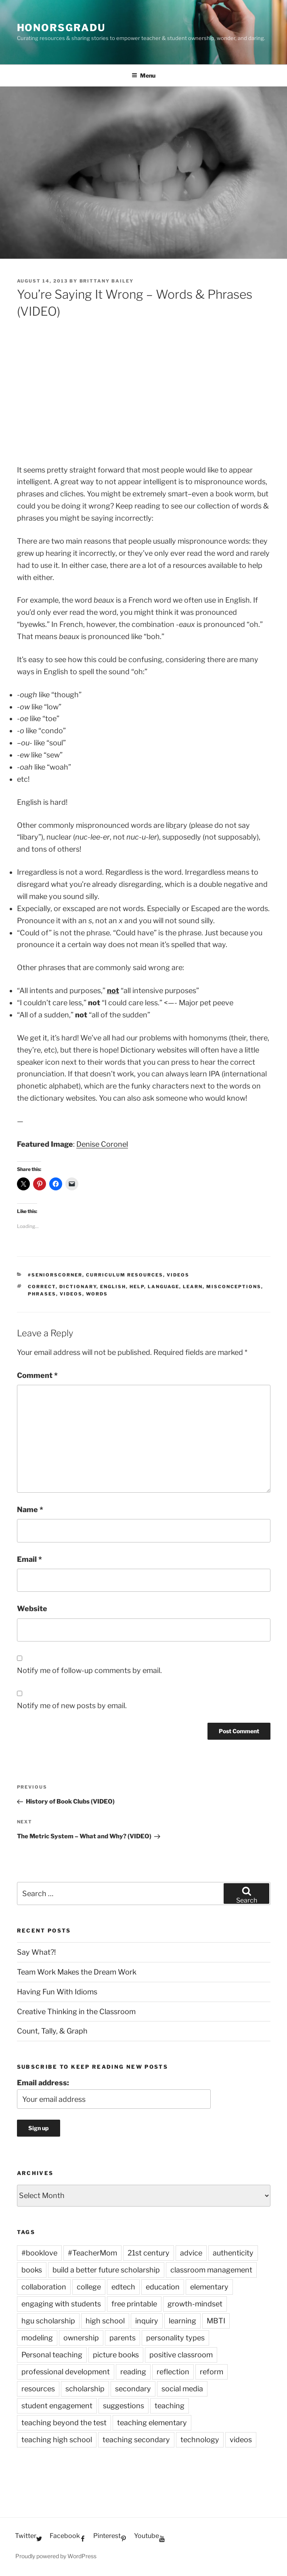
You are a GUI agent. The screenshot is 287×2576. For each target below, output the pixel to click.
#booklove (39, 2253)
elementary (209, 2287)
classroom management (211, 2270)
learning (182, 2321)
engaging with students (61, 2304)
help (137, 1286)
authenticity (233, 2253)
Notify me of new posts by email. (72, 1705)
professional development (65, 2371)
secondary (133, 2388)
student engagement (56, 2405)
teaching (169, 2405)
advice (191, 2253)
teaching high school (56, 2439)
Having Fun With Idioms (57, 1991)
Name (30, 1509)
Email (29, 1559)
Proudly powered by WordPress (55, 2556)
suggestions (123, 2405)
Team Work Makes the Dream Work (76, 1972)
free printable (134, 2304)
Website (32, 1608)
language (163, 1286)
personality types (175, 2337)
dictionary (77, 1286)
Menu (143, 75)
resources (38, 2388)
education (163, 2287)
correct (42, 1286)
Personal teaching (51, 2354)
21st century (149, 2253)
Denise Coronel (102, 1144)
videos (71, 1294)
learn (193, 1286)
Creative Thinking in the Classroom (76, 2011)
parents (122, 2337)
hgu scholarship (48, 2321)
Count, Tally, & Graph (52, 2031)
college (89, 2287)
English (113, 1286)
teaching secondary (136, 2439)
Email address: (43, 2082)
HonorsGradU (61, 28)
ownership (81, 2337)
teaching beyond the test (64, 2422)
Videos (178, 1275)
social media (182, 2388)
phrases (42, 1294)
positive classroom (181, 2354)
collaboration (43, 2287)
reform (211, 2371)
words (97, 1294)
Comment (37, 1375)
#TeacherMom (92, 2253)
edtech (123, 2287)
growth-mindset (195, 2304)
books (31, 2270)
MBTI (216, 2321)
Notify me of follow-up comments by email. (89, 1670)
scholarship (85, 2388)
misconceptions (233, 1286)
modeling (37, 2337)
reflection (173, 2371)
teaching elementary (152, 2422)
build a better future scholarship (106, 2270)
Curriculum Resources (124, 1275)
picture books (116, 2354)
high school (105, 2321)
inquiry (146, 2321)
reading (133, 2371)
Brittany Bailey (107, 281)
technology (199, 2439)
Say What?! (36, 1952)
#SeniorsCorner (55, 1275)
